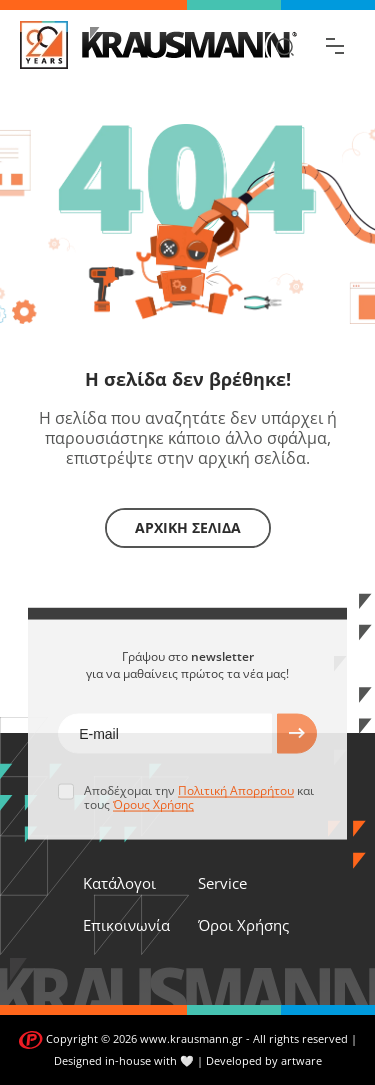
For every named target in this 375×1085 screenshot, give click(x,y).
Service (222, 883)
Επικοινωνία (126, 925)
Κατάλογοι (119, 883)
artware (301, 1060)
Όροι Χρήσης (243, 925)
